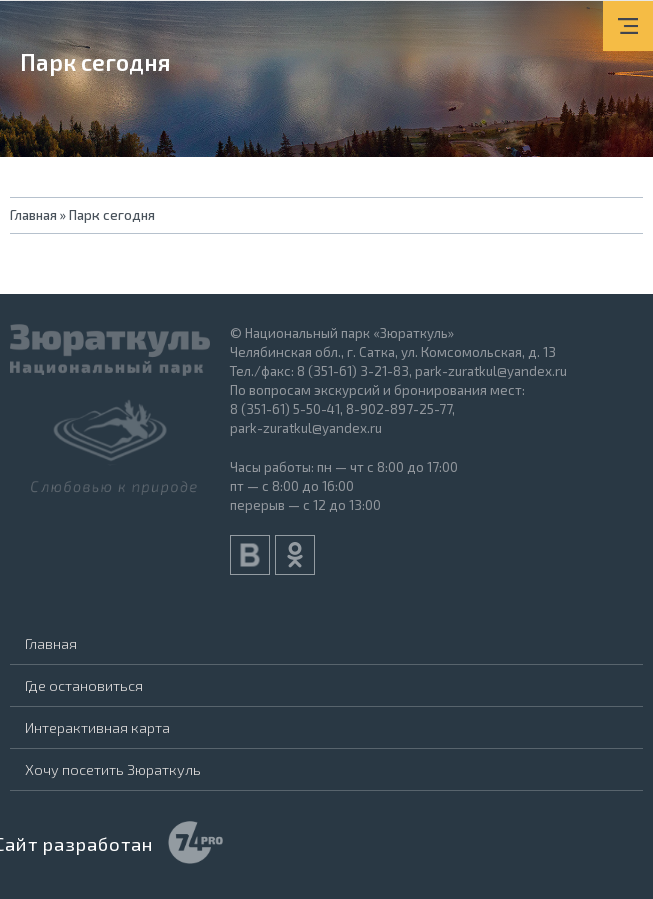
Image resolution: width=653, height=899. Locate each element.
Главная (51, 643)
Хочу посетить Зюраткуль (113, 769)
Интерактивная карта (97, 727)
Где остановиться (84, 685)
